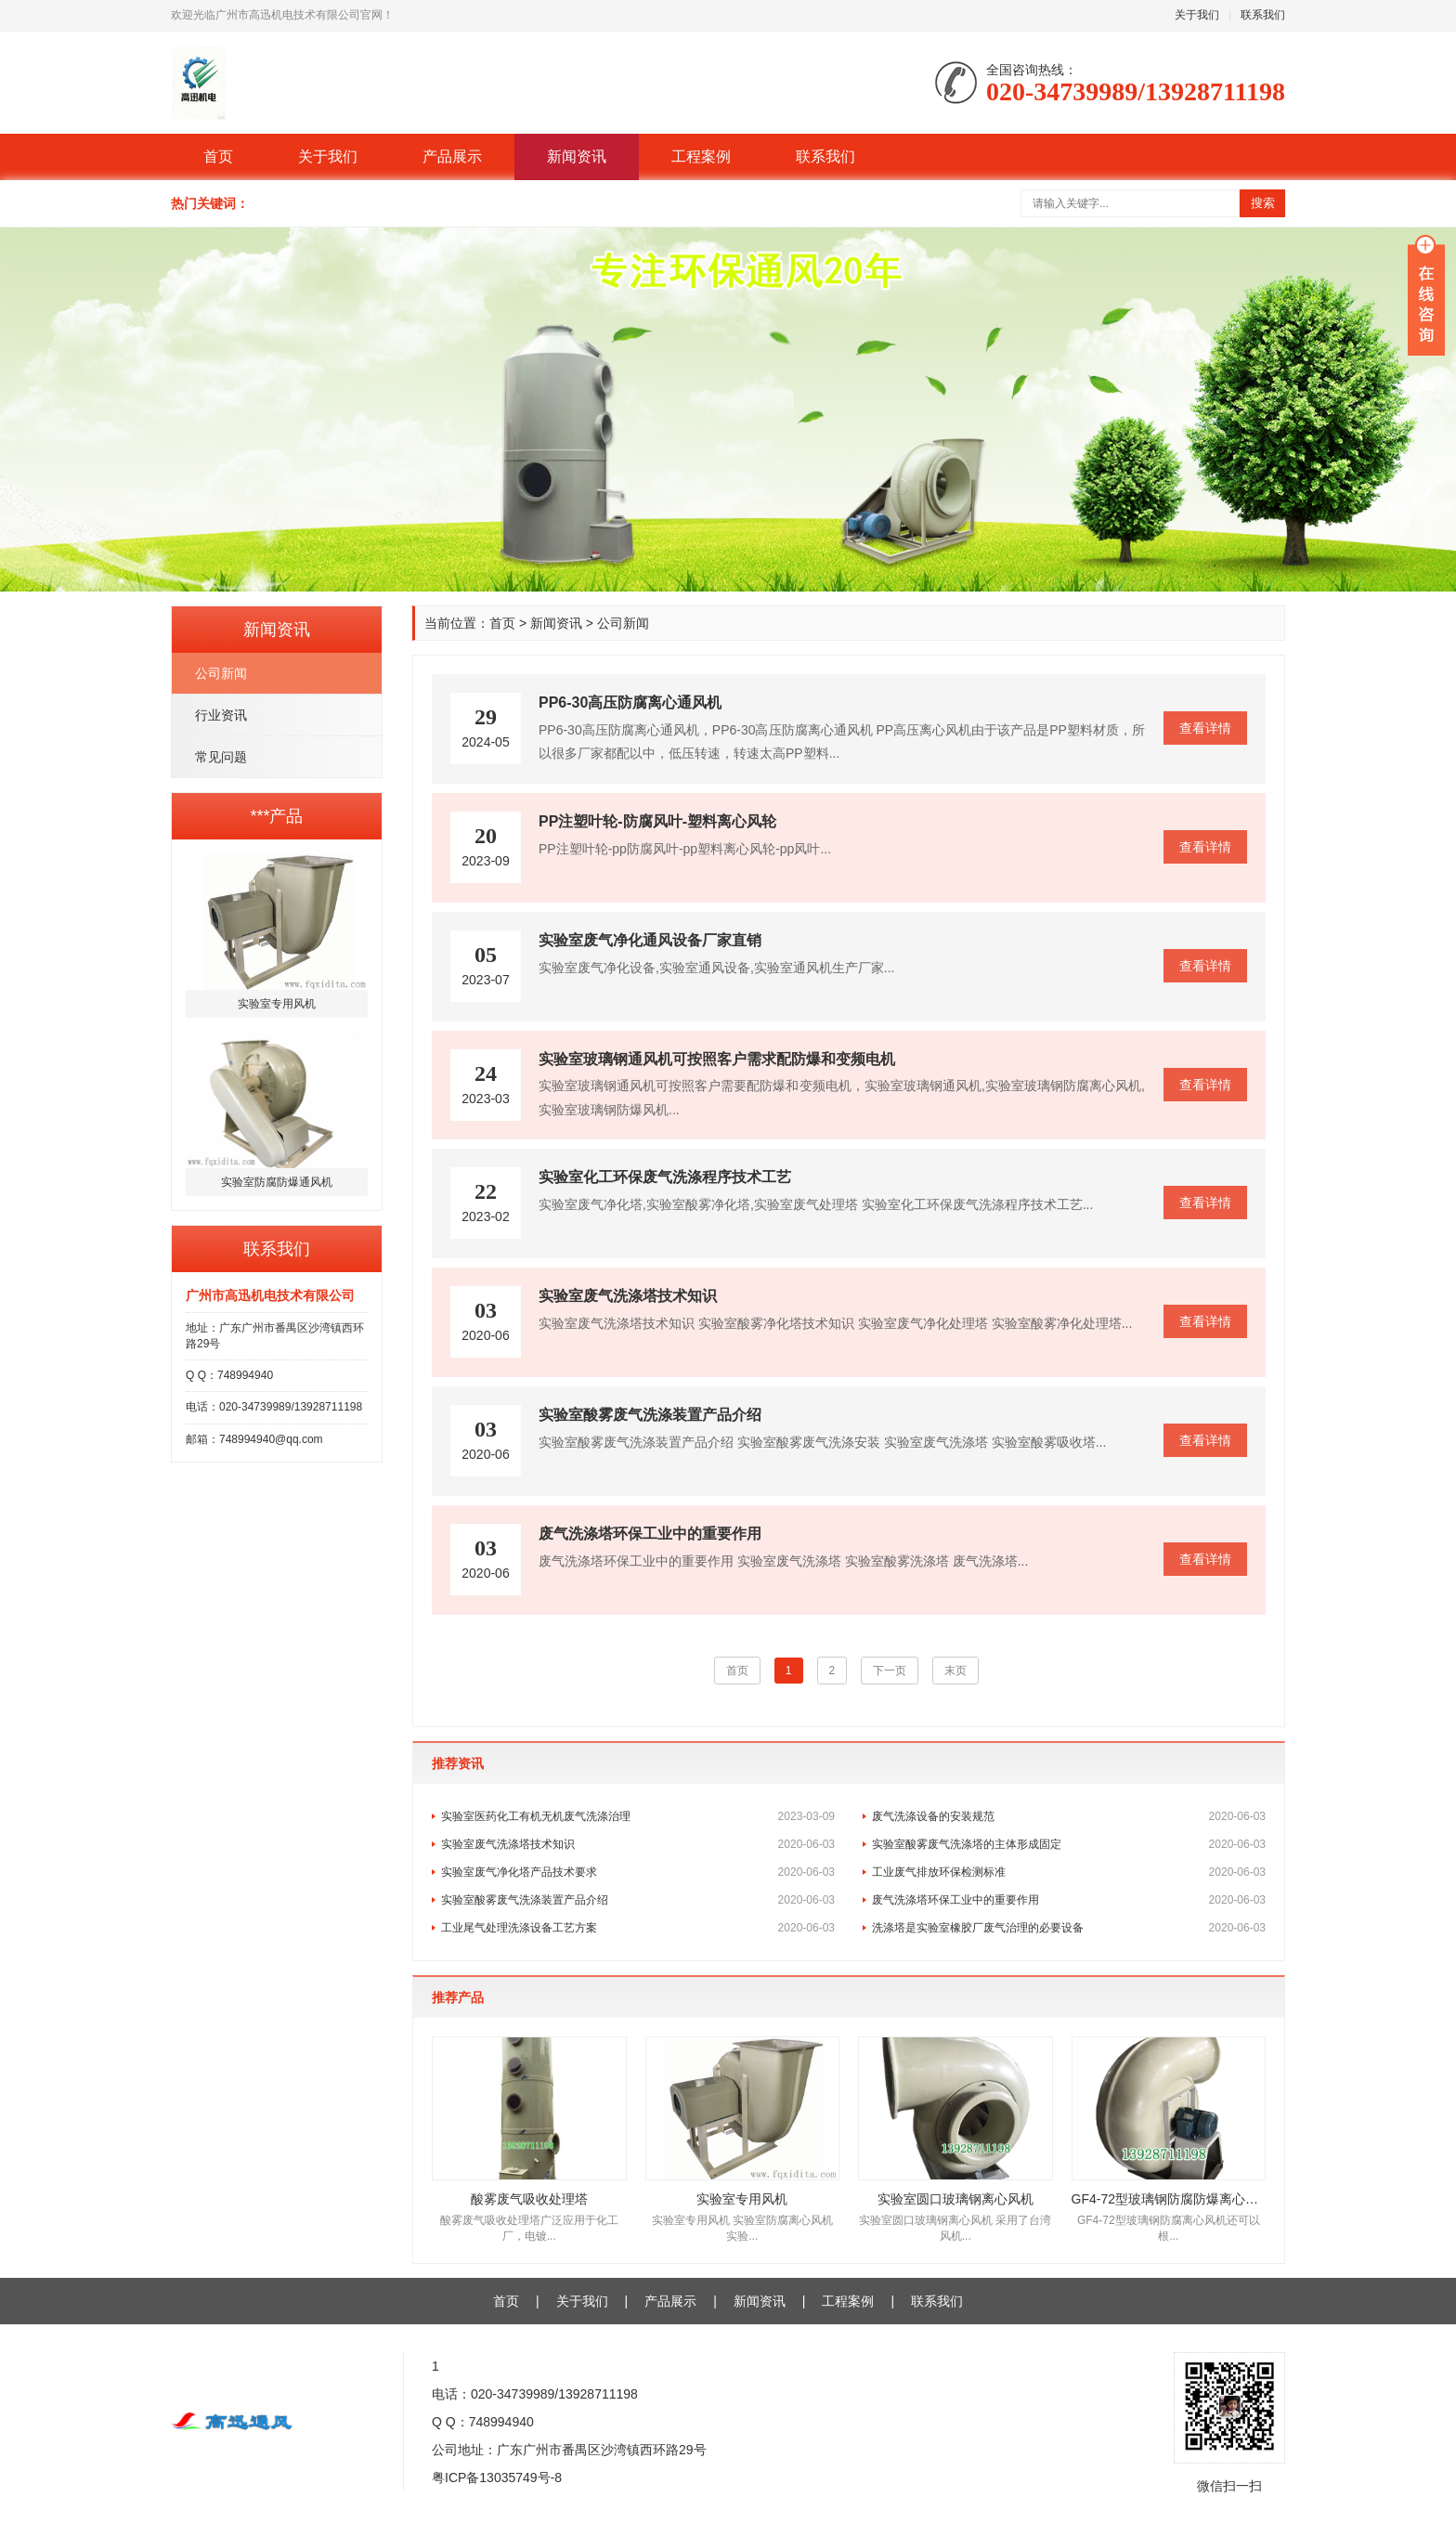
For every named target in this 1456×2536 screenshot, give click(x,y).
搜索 (1263, 203)
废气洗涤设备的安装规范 (1069, 1816)
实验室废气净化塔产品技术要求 (638, 1872)
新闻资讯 (576, 156)
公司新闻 (221, 673)
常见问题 (221, 756)
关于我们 (1197, 14)
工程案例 (701, 156)
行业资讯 (221, 715)
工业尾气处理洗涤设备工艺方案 (638, 1928)
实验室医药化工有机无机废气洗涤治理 (638, 1816)
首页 (218, 156)
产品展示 (452, 156)
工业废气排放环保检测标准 (1069, 1872)
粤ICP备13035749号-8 (497, 2477)
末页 (955, 1670)
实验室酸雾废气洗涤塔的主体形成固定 (1069, 1844)
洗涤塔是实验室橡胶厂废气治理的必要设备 (1069, 1928)
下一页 (889, 1670)
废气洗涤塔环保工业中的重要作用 (1069, 1900)
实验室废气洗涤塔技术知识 (638, 1844)
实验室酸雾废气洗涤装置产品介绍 (638, 1900)
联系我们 (1263, 14)
